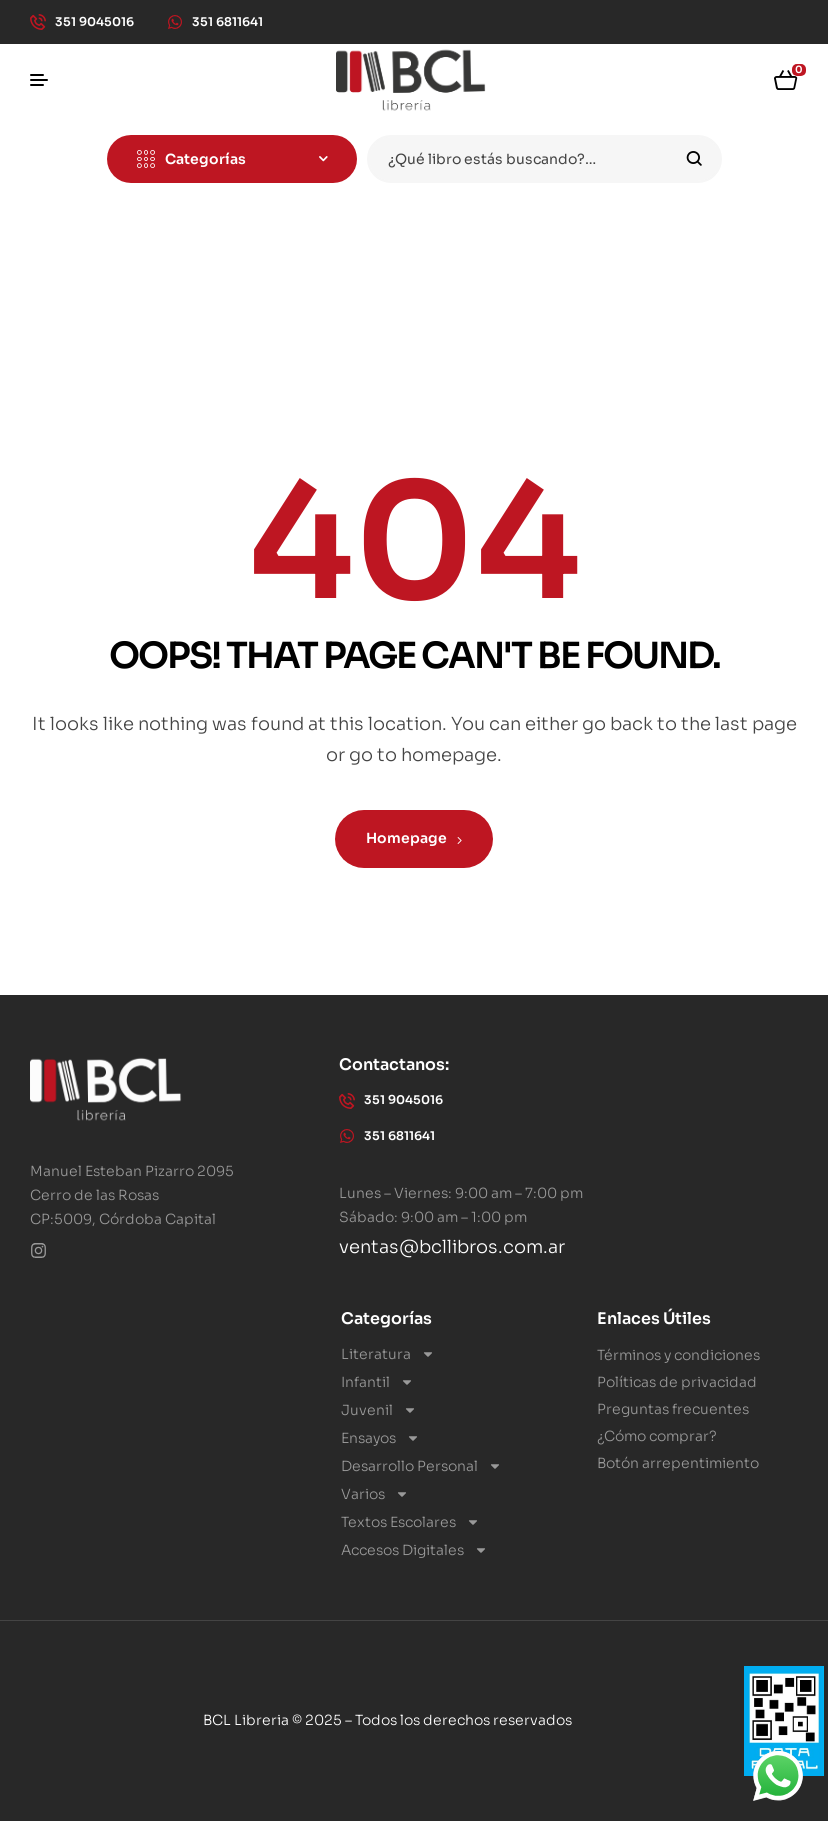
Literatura (388, 1354)
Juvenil (379, 1410)
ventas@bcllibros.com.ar (452, 1247)
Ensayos (380, 1438)
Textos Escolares (410, 1522)
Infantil (377, 1382)
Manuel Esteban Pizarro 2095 (132, 1171)
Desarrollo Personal (421, 1466)
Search (694, 159)
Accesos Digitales (414, 1550)
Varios (375, 1494)
